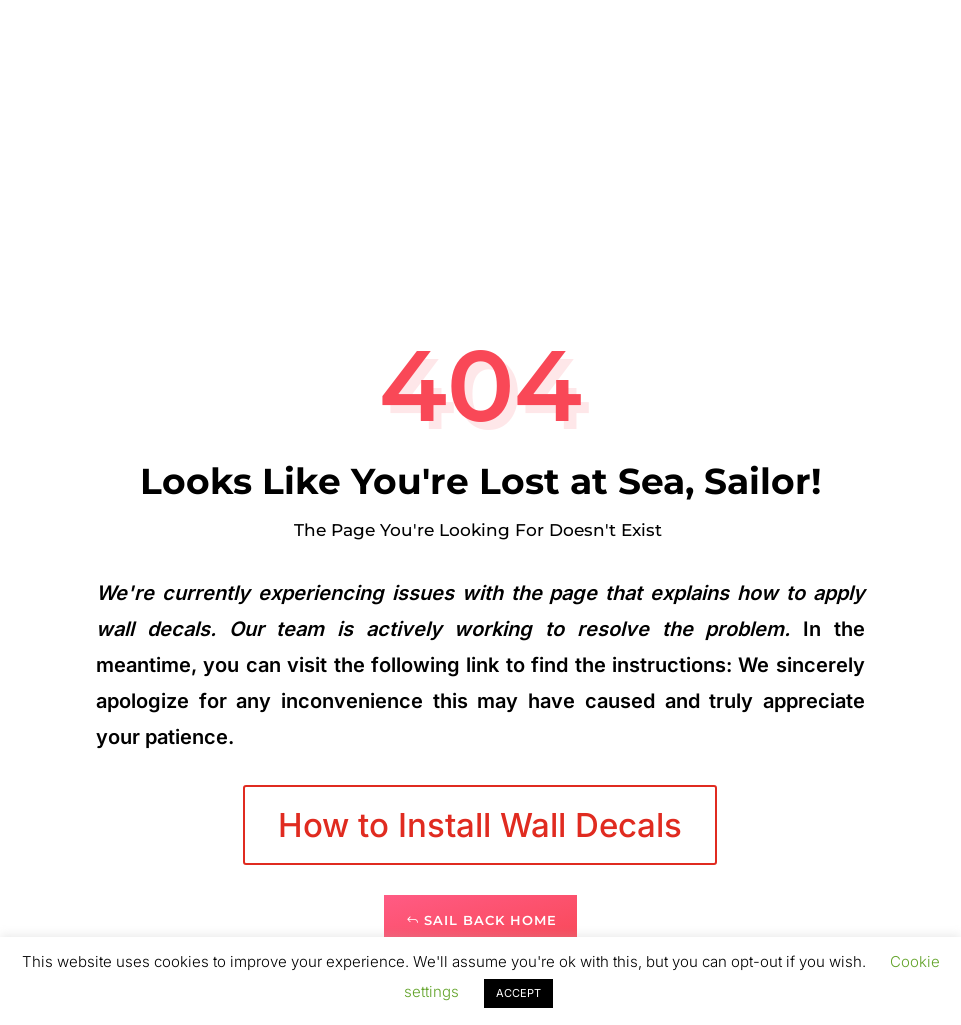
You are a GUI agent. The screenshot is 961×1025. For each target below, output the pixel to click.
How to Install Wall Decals (480, 825)
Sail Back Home (490, 920)
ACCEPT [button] (518, 993)
